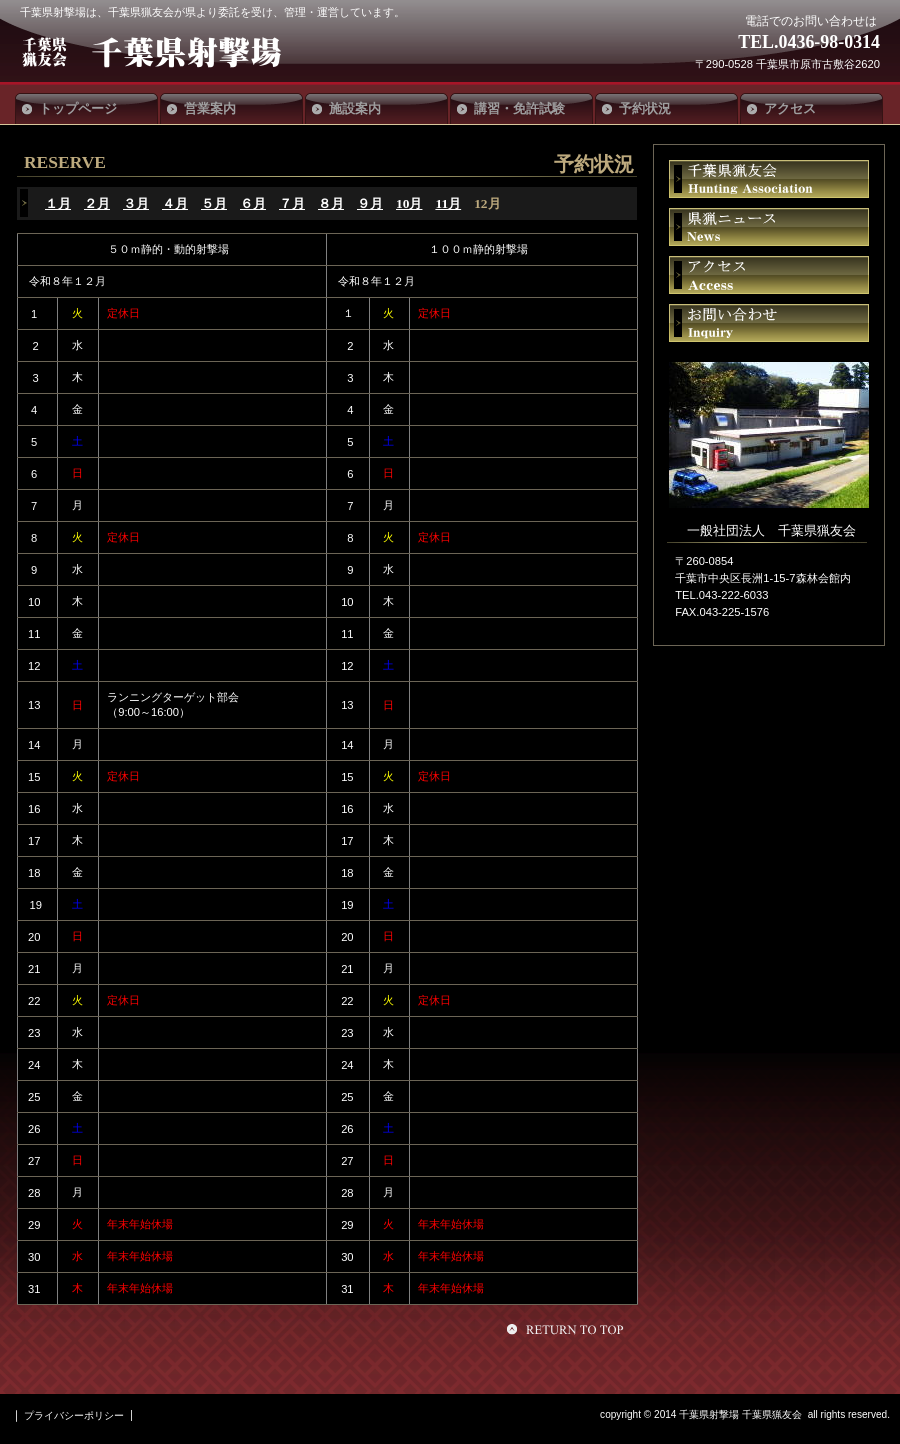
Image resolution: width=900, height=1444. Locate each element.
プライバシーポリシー (74, 1415)
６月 (253, 203)
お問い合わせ (769, 323)
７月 (292, 203)
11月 (448, 203)
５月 (214, 203)
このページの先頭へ (568, 1329)
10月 (409, 203)
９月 (370, 203)
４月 (175, 203)
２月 (97, 203)
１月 (58, 203)
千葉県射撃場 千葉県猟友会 (168, 52)
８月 (331, 203)
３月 (136, 203)
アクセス (769, 275)
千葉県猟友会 (769, 179)
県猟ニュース (769, 227)
